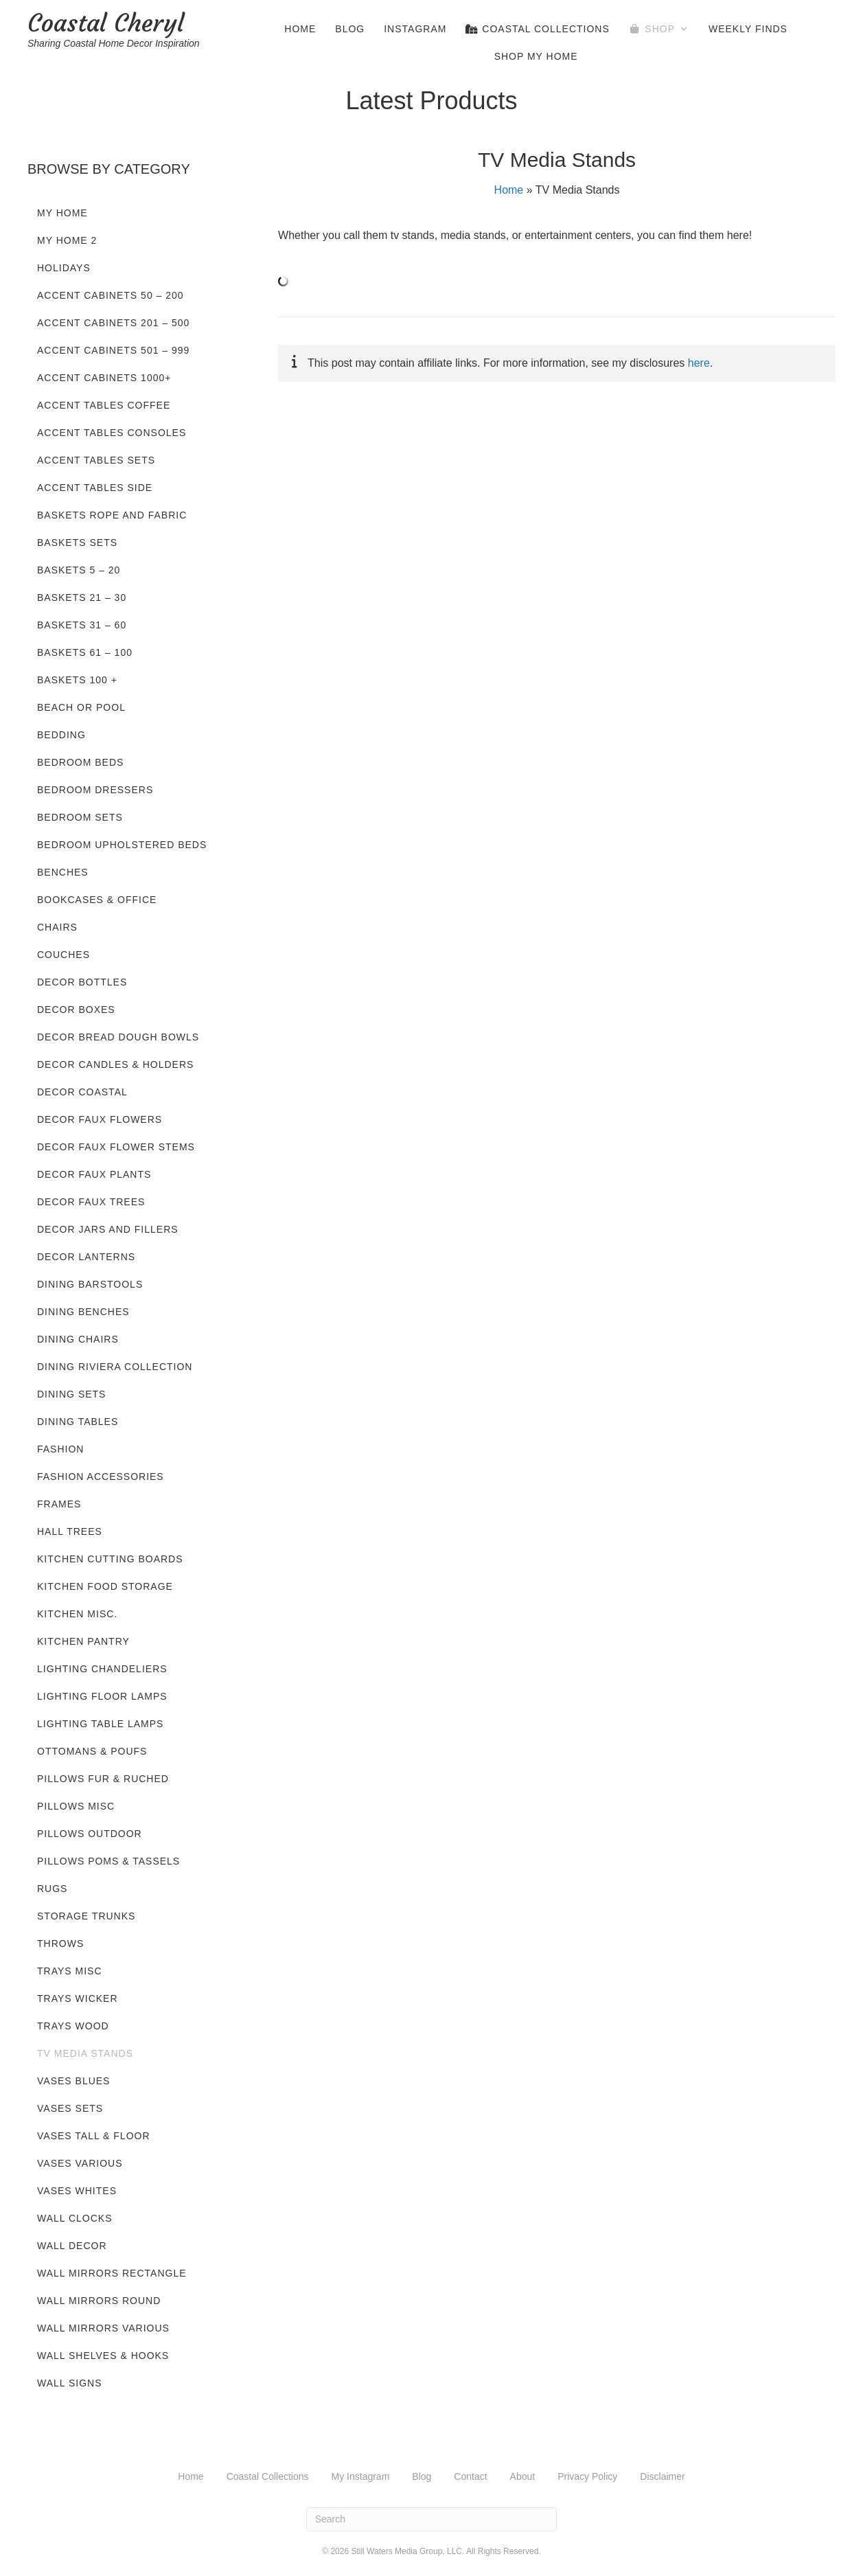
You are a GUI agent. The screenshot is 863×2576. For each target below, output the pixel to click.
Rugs (52, 1888)
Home (300, 28)
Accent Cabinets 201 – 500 (113, 322)
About (523, 2476)
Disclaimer (662, 2476)
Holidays (64, 267)
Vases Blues (73, 2080)
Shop (667, 28)
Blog (350, 28)
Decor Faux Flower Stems (116, 1146)
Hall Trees (69, 1531)
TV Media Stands (85, 2053)
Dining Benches (83, 1311)
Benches (63, 872)
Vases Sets (70, 2108)
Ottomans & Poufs (92, 1751)
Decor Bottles (82, 982)
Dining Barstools (90, 1284)
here (699, 363)
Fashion (60, 1449)
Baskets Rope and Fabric (112, 515)
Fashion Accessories (100, 1476)
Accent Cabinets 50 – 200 (110, 295)
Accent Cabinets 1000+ (104, 377)
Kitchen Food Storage (105, 1586)
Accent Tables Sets (96, 460)
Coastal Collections (537, 28)
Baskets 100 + (77, 679)
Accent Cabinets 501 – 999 (113, 350)
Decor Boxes (76, 1009)
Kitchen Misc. (77, 1613)
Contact (470, 2476)
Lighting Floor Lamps (102, 1696)
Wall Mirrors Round (99, 2300)
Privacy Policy (587, 2476)
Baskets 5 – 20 (78, 570)
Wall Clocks (75, 2218)
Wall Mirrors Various (103, 2328)
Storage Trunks (86, 1916)
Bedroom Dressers (95, 789)
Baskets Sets (77, 542)
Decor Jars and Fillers (108, 1229)
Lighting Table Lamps (100, 1723)
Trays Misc (69, 1970)
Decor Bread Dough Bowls (118, 1036)
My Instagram (361, 2476)
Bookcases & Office (97, 899)
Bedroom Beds (80, 762)
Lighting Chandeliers (102, 1668)
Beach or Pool (81, 707)
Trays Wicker (77, 1998)
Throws (60, 1943)
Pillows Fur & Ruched (103, 1778)
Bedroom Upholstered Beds (122, 844)
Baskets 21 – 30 (81, 597)
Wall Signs (69, 2383)
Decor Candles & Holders (115, 1064)
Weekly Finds (748, 28)
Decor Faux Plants (94, 1174)
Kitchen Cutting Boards (110, 1558)
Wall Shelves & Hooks (103, 2355)
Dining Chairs (78, 1339)
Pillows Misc (76, 1806)
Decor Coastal (82, 1091)
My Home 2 (67, 240)
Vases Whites (77, 2190)
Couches (63, 954)
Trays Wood (73, 2025)
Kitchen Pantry (83, 1641)
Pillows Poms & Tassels (108, 1861)
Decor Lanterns (86, 1256)
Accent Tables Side (94, 487)
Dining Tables (77, 1421)
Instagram (415, 28)
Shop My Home (536, 56)
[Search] (431, 2519)
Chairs (57, 927)
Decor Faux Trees (91, 1201)
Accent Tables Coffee (103, 405)
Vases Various (80, 2163)
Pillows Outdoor (89, 1833)
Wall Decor (72, 2245)
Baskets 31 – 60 (81, 624)
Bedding (61, 734)
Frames (59, 1503)
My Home (62, 212)
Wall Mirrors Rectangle (112, 2273)
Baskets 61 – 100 (85, 652)
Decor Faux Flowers (99, 1119)
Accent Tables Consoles (111, 432)
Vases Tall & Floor (93, 2135)
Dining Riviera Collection (114, 1366)
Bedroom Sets (80, 817)
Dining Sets (71, 1394)
